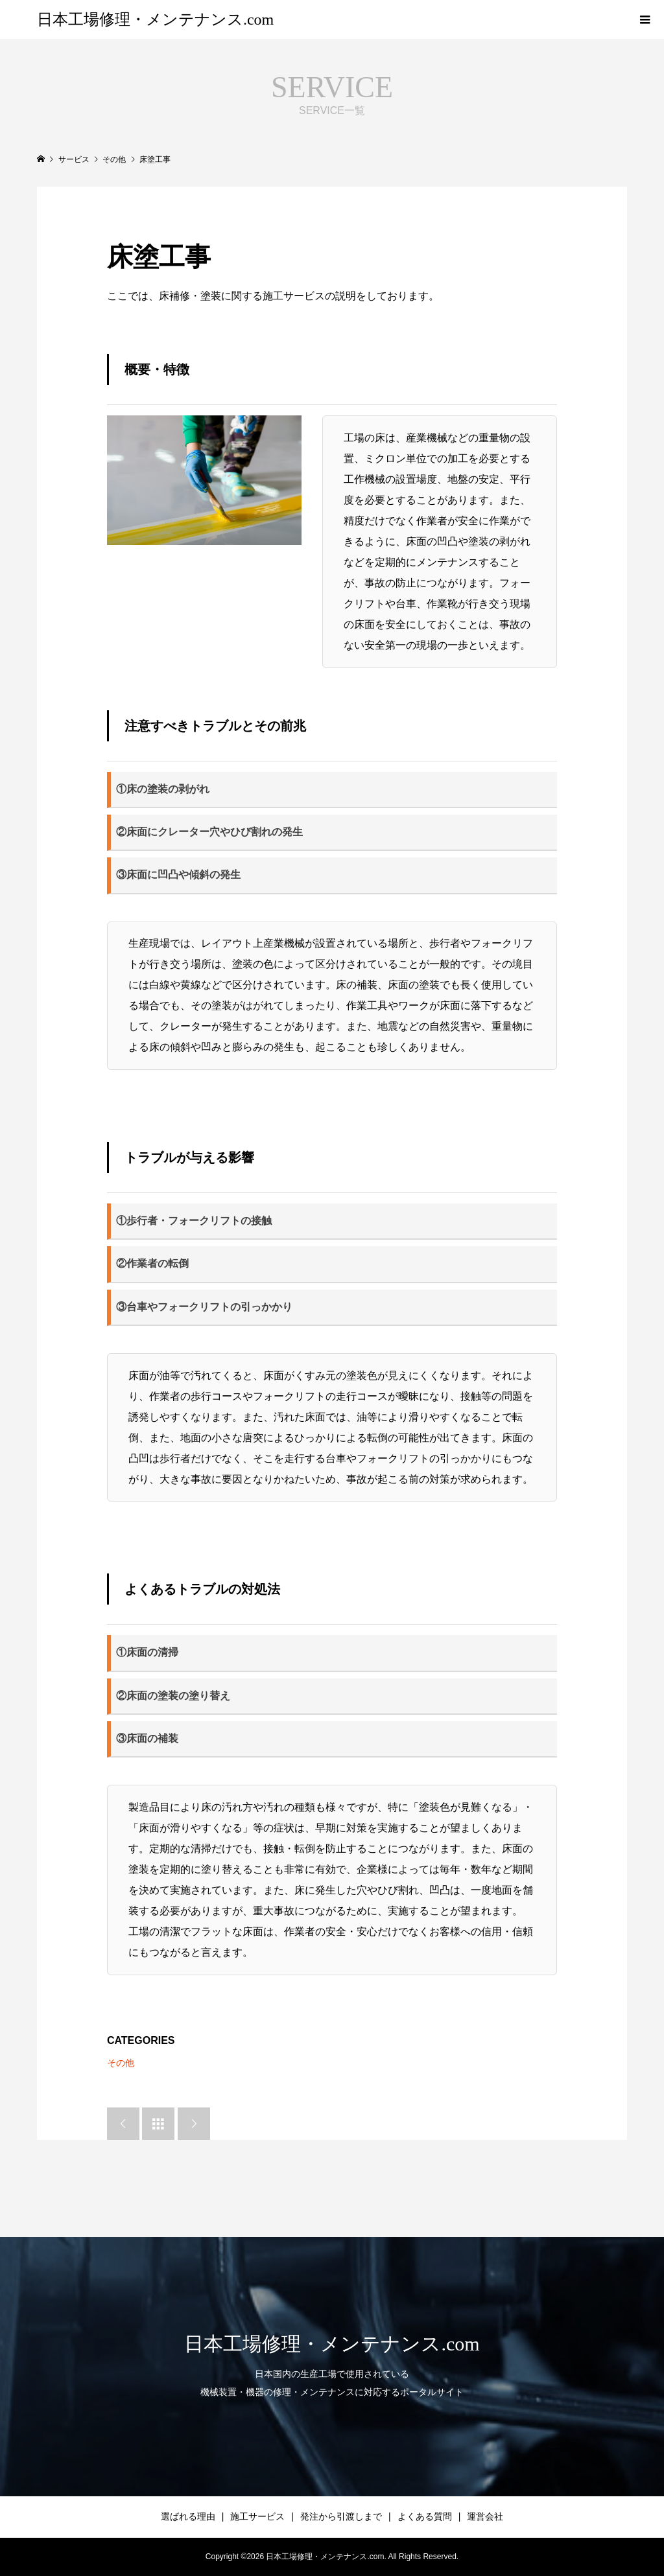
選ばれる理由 (188, 2516)
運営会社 (485, 2516)
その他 (120, 2063)
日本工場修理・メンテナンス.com (155, 19)
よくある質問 (424, 2516)
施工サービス (257, 2516)
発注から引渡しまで (341, 2516)
